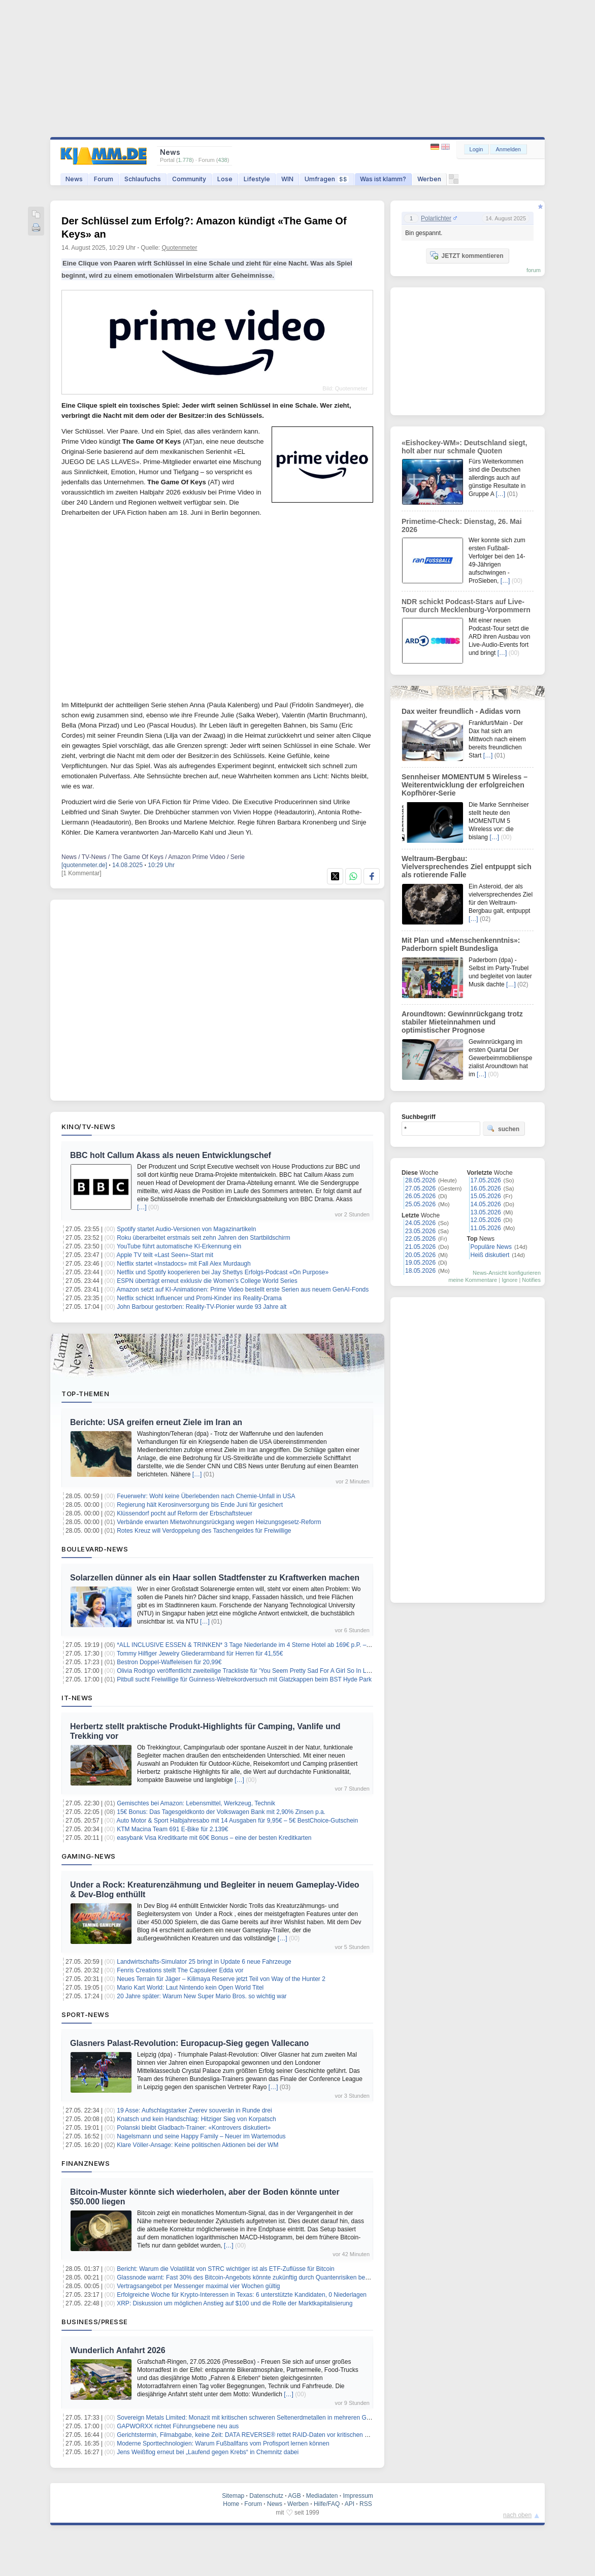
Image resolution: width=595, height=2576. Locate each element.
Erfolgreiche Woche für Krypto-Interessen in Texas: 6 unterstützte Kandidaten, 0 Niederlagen (242, 2294)
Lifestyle (257, 179)
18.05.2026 (420, 1270)
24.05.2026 (420, 1223)
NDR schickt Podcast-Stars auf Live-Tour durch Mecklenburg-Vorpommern (466, 606)
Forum (103, 179)
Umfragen (327, 179)
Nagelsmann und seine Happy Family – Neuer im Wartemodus (201, 2136)
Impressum (358, 2495)
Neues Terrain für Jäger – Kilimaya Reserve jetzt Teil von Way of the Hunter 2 (221, 1979)
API (349, 2503)
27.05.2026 (420, 1188)
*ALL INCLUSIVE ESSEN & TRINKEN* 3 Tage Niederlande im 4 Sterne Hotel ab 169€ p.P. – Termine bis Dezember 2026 (280, 1644)
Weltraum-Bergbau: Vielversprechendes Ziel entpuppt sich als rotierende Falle (467, 866)
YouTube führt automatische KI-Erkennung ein (179, 1246)
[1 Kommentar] (81, 873)
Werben (429, 179)
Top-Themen (85, 1394)
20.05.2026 (420, 1255)
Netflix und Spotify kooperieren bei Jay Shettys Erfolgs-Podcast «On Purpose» (222, 1272)
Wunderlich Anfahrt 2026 (118, 2350)
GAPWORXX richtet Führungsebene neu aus (178, 2426)
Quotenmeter (179, 247)
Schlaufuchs (142, 179)
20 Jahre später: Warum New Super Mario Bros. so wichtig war (201, 1996)
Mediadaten (322, 2495)
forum (533, 270)
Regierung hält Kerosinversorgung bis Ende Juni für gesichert (200, 1504)
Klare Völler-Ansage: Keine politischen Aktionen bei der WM (197, 2145)
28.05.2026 (420, 1180)
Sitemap (233, 2495)
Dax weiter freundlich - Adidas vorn (461, 711)
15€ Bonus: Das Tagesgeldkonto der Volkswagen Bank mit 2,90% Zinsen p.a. (221, 1811)
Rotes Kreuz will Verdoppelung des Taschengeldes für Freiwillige (204, 1530)
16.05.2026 (486, 1188)
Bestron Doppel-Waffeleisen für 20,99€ (169, 1662)
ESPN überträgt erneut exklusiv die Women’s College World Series (207, 1280)
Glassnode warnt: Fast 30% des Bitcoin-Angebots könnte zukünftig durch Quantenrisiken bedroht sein (254, 2277)
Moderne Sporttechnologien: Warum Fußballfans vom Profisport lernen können (223, 2443)
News (74, 179)
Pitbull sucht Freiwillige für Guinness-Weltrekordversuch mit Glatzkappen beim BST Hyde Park (244, 1679)
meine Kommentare (472, 1280)
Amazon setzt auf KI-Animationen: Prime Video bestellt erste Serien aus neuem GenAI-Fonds (243, 1289)
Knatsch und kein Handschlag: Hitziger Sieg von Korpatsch (196, 2119)
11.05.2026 (486, 1228)
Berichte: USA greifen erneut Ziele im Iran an (156, 1422)
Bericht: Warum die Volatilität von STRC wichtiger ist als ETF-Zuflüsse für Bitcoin (225, 2268)
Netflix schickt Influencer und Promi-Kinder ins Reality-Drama (199, 1298)
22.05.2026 (420, 1238)
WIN (287, 179)
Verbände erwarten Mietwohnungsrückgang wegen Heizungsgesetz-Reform (219, 1522)
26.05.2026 (420, 1196)
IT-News (77, 1698)
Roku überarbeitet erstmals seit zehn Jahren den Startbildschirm (203, 1237)
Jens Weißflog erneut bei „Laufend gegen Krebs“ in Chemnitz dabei (208, 2452)
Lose (225, 179)
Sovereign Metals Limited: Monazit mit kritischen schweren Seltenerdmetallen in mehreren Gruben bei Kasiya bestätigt (277, 2417)
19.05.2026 (420, 1262)
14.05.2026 (486, 1204)
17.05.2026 (486, 1180)
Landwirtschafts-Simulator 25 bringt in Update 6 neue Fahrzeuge (204, 1961)
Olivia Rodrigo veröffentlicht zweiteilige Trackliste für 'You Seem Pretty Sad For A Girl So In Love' (247, 1670)
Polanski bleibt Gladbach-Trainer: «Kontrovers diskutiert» (194, 2127)
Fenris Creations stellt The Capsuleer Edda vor (180, 1970)
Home (231, 2503)
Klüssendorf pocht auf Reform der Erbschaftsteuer (184, 1513)
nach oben (517, 2515)
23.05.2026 (420, 1231)
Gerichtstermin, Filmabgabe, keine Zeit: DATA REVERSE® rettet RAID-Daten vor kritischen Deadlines (254, 2434)
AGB (294, 2495)
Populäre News (491, 1246)
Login (476, 149)
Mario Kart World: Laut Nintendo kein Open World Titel (190, 1987)
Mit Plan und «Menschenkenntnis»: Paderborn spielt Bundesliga (461, 944)
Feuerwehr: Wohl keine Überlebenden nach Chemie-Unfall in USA (206, 1496)
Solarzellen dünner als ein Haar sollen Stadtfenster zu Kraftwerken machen (214, 1577)
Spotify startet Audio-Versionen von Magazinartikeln (186, 1229)
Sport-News (85, 2014)
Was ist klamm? (383, 179)
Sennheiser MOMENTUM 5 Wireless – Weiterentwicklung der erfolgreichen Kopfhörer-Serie (464, 785)
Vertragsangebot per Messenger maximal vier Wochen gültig (198, 2286)
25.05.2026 (420, 1204)
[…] (142, 1207)
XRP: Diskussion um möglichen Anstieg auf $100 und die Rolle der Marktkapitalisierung (234, 2303)
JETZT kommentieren (466, 255)
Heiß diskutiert (490, 1255)
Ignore (509, 1280)
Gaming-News (88, 1856)
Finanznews (85, 2163)
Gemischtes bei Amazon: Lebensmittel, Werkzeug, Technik (196, 1803)
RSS (365, 2503)
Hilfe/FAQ (327, 2503)
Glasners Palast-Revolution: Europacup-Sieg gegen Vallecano (189, 2043)
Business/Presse (94, 2322)
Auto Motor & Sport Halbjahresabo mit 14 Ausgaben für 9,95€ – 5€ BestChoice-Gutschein (237, 1820)
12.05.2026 (486, 1220)
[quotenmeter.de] (84, 865)
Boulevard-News (94, 1549)
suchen (503, 1129)
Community (189, 179)
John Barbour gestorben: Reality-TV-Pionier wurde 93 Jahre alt (201, 1306)
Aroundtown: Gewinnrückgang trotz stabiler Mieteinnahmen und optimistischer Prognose (462, 1022)
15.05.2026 (486, 1196)
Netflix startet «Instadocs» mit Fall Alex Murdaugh (183, 1263)
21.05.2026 (420, 1246)
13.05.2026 (486, 1212)
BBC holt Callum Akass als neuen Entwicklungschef (170, 1155)
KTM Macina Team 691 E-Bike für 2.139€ (172, 1829)
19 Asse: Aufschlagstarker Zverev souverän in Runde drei (194, 2110)
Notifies (531, 1280)
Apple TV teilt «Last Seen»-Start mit (165, 1255)
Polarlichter (436, 218)
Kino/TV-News (88, 1126)
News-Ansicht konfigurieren (507, 1273)
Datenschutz (266, 2495)
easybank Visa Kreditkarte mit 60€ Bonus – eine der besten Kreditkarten (214, 1837)
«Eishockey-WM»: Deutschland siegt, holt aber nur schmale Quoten (464, 447)
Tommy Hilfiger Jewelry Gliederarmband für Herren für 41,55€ (200, 1653)
